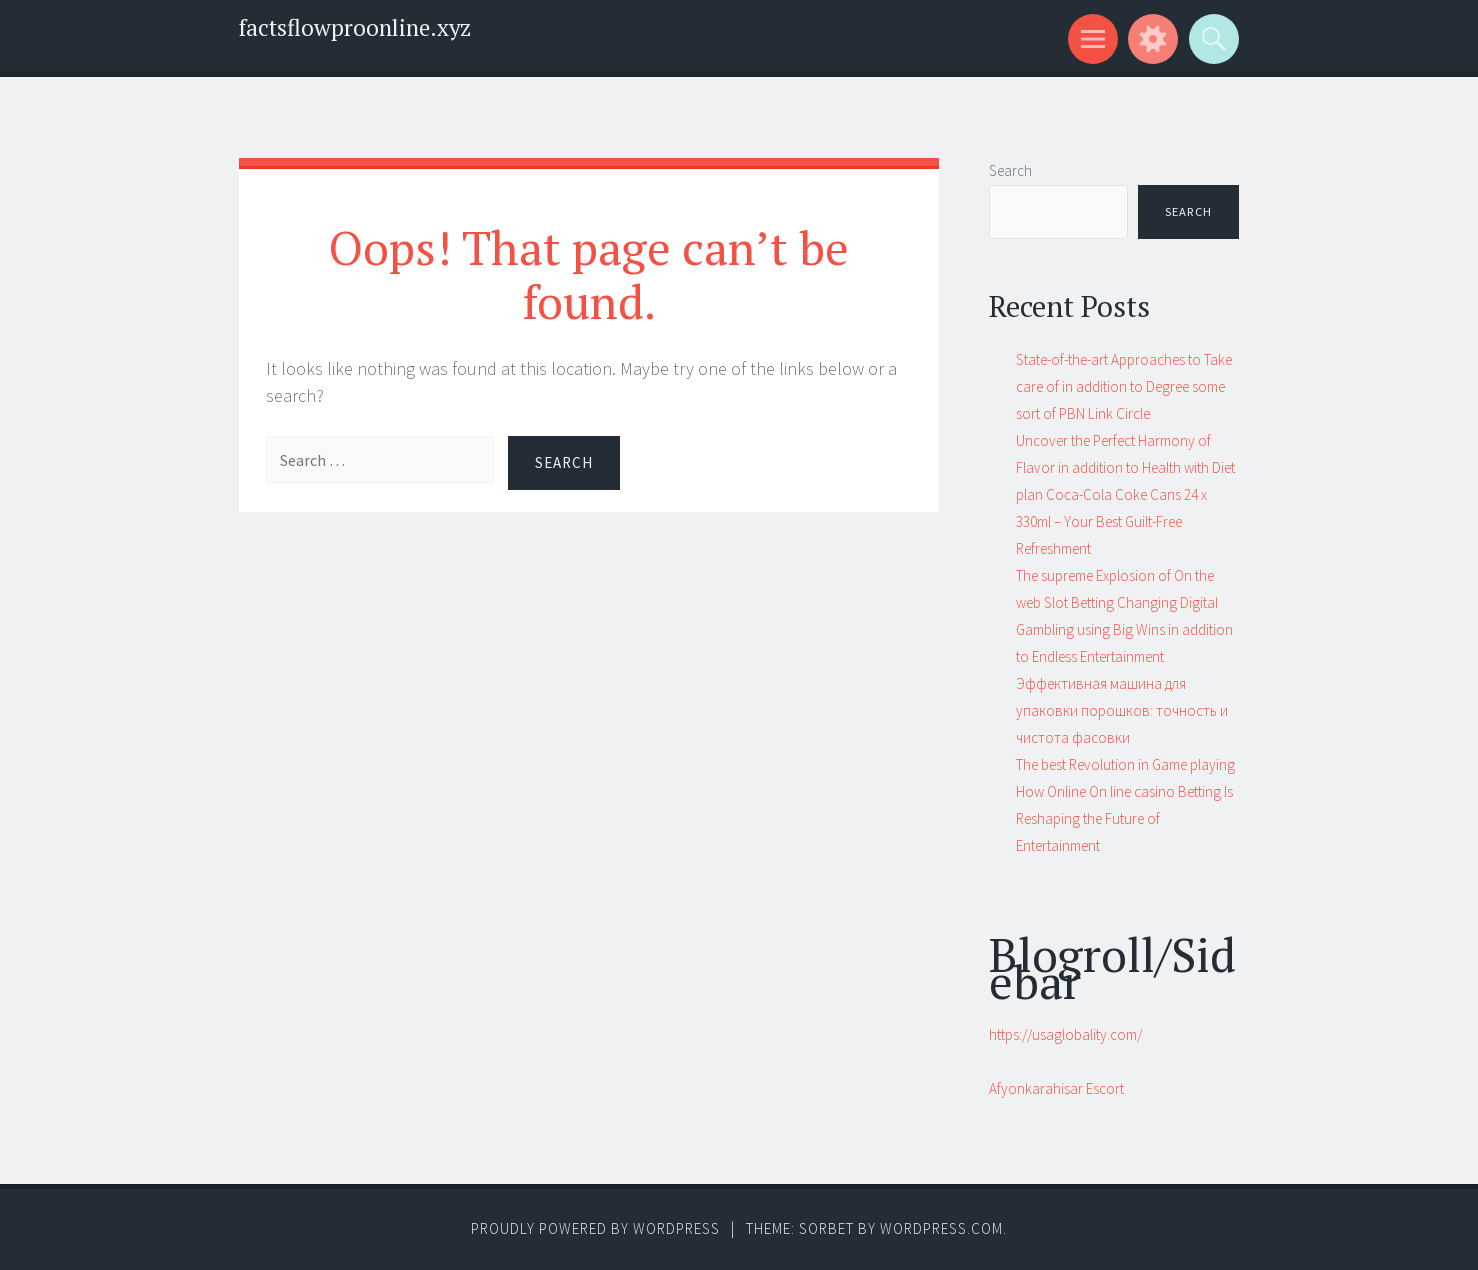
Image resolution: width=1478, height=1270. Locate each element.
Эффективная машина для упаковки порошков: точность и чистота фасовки (1122, 710)
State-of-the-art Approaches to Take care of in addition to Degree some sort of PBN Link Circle (1124, 386)
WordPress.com (941, 1228)
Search (1010, 170)
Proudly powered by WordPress (595, 1228)
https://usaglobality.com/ (1065, 1034)
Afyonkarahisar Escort (1056, 1088)
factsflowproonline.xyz (355, 27)
